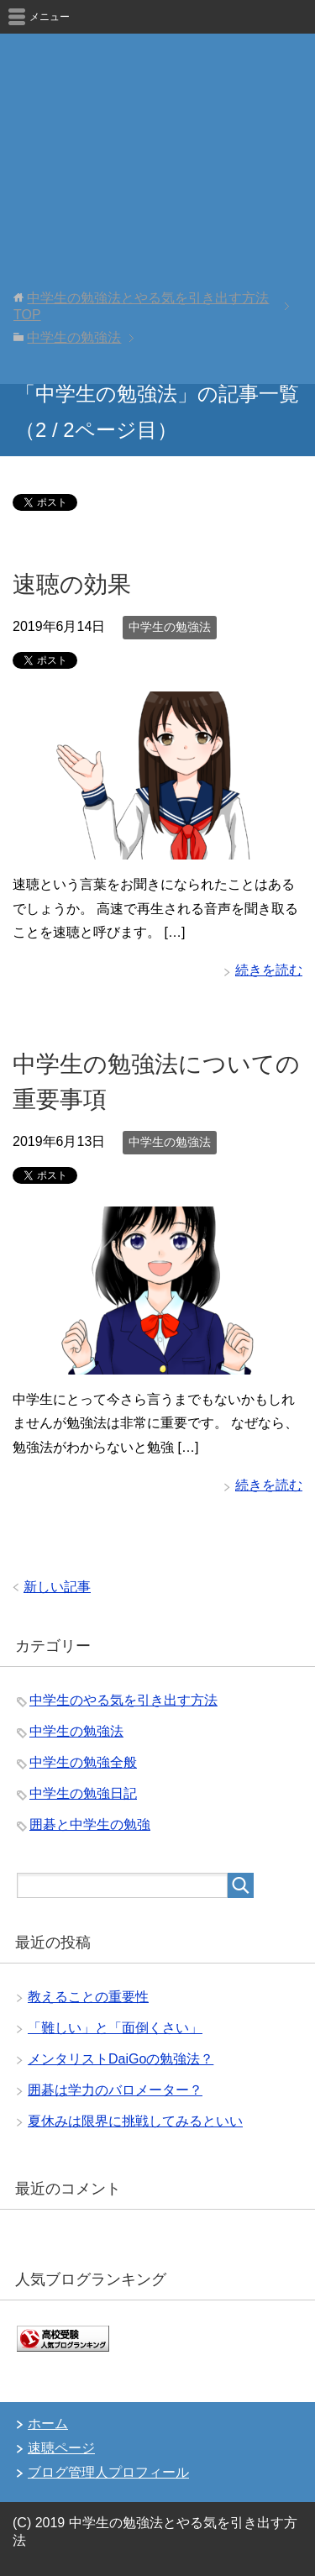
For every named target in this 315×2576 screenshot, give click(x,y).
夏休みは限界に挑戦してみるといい (135, 2121)
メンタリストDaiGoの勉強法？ (120, 2059)
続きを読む (268, 970)
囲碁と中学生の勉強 (89, 1824)
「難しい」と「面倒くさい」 (115, 2028)
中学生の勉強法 (170, 626)
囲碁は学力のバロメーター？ (115, 2090)
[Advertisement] (157, 218)
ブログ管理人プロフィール (108, 2472)
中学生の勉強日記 (83, 1793)
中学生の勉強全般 (83, 1762)
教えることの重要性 (88, 1997)
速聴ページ (61, 2448)
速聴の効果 (72, 584)
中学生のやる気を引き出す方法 (123, 1700)
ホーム (48, 2423)
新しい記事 (57, 1587)
